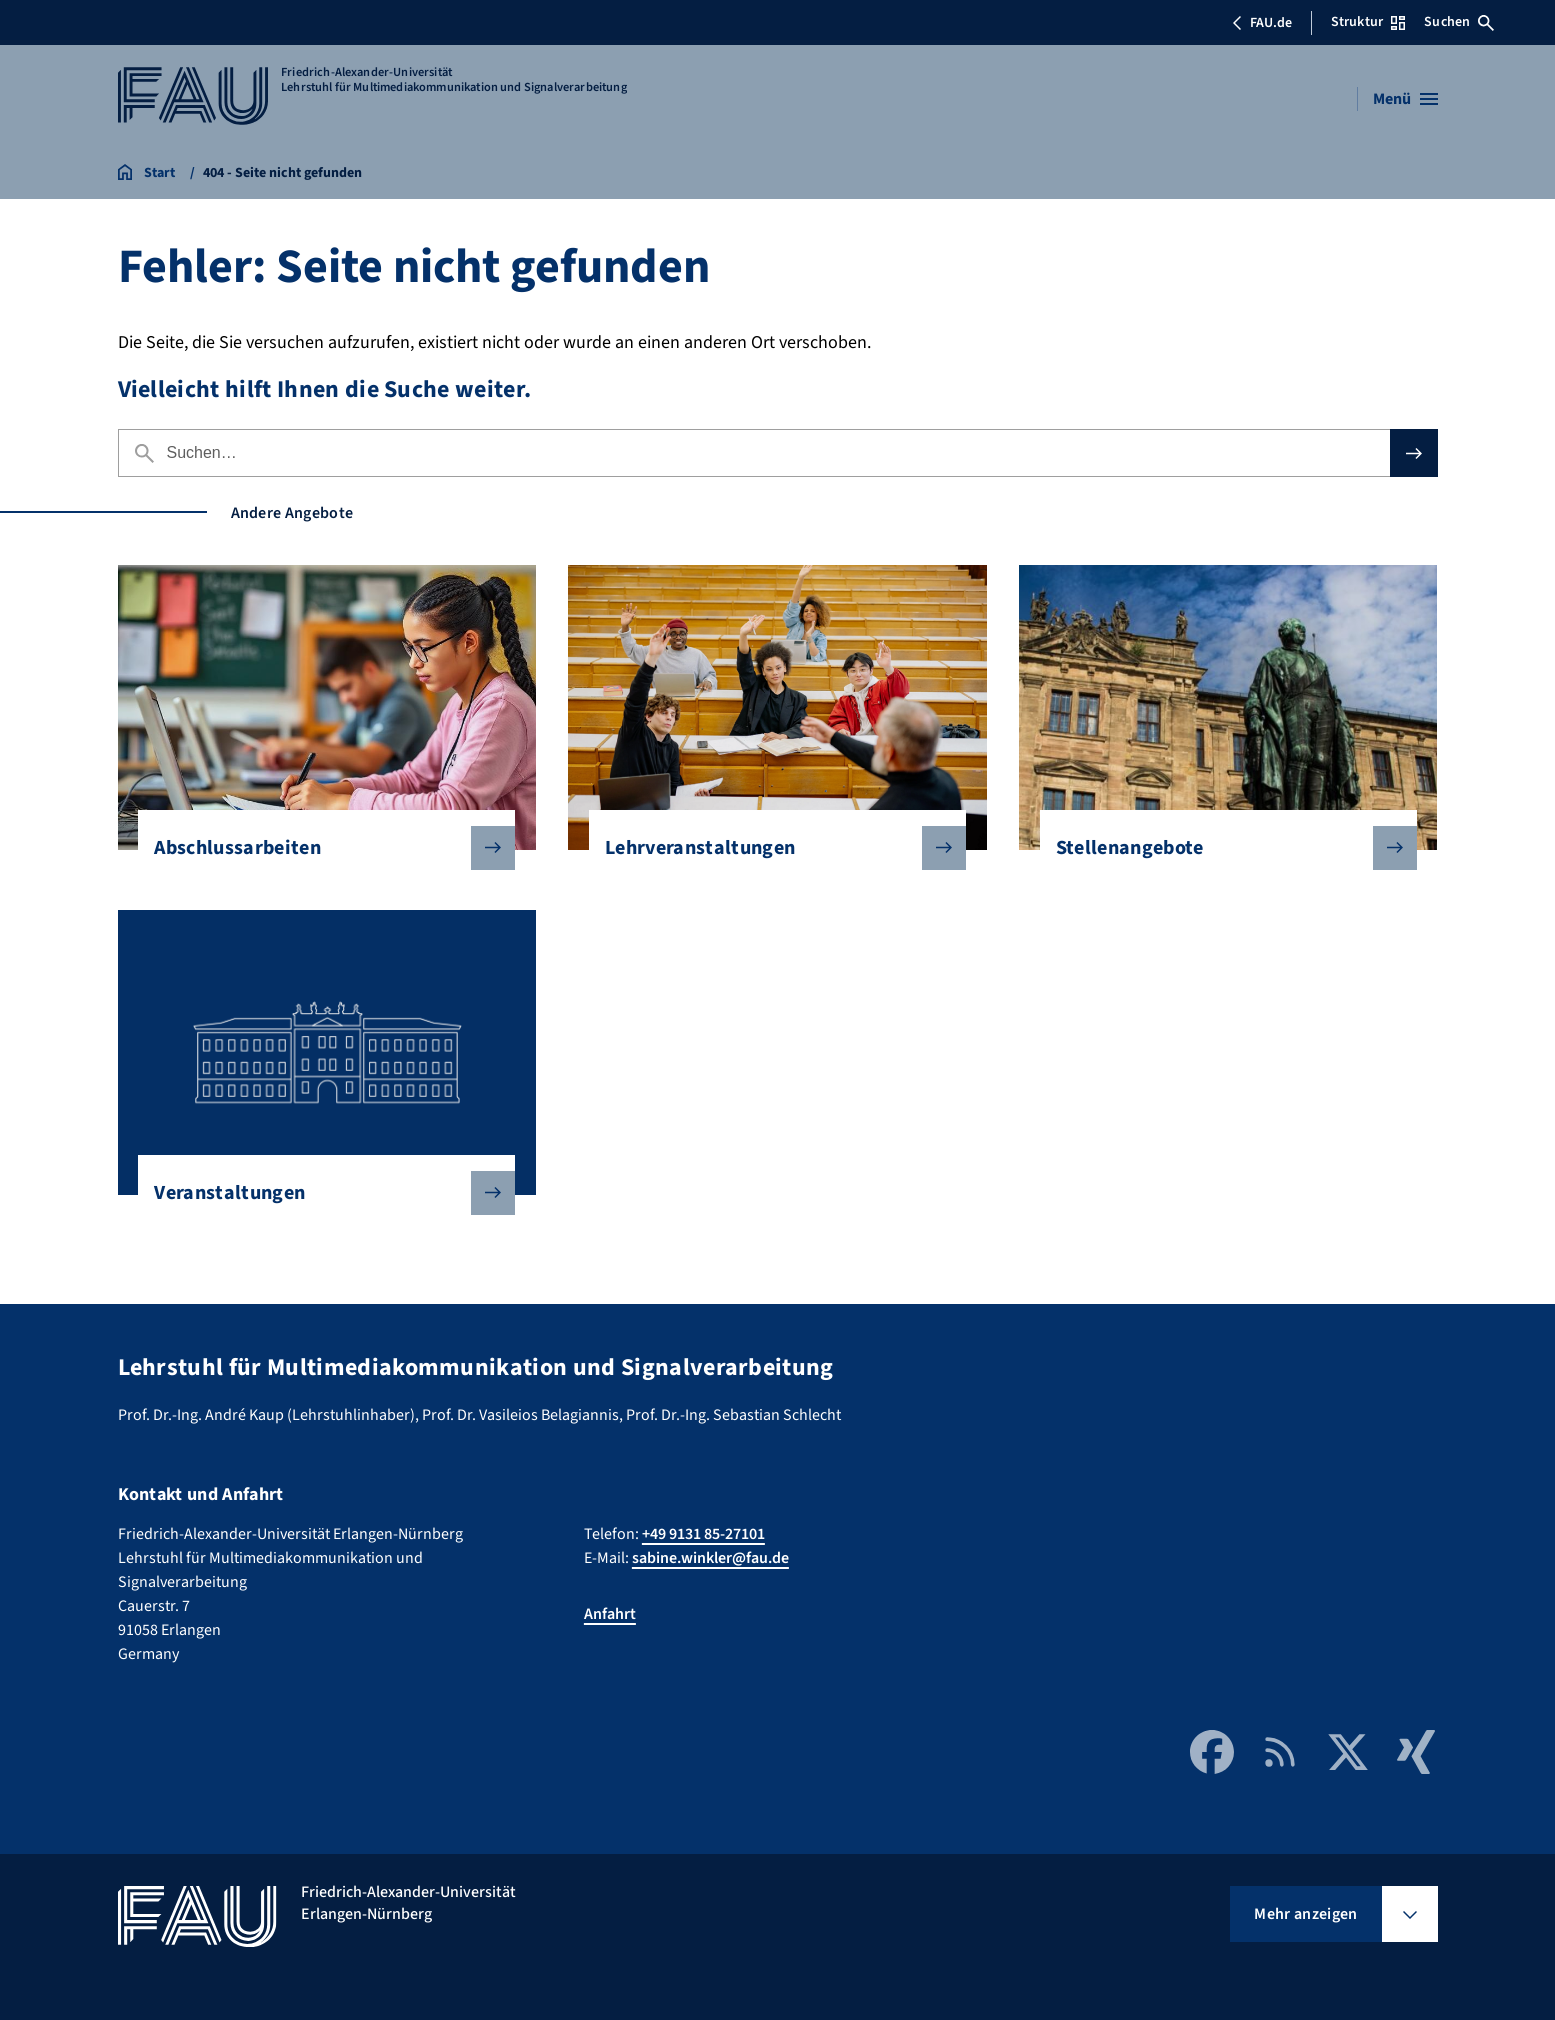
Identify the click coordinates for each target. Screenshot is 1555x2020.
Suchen (1459, 22)
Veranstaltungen (318, 1193)
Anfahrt (610, 1614)
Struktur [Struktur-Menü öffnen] (1368, 22)
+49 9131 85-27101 (703, 1534)
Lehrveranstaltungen (769, 848)
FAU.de (1262, 23)
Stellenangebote (1220, 848)
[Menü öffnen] (1405, 99)
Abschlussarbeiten (318, 848)
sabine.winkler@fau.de (710, 1558)
